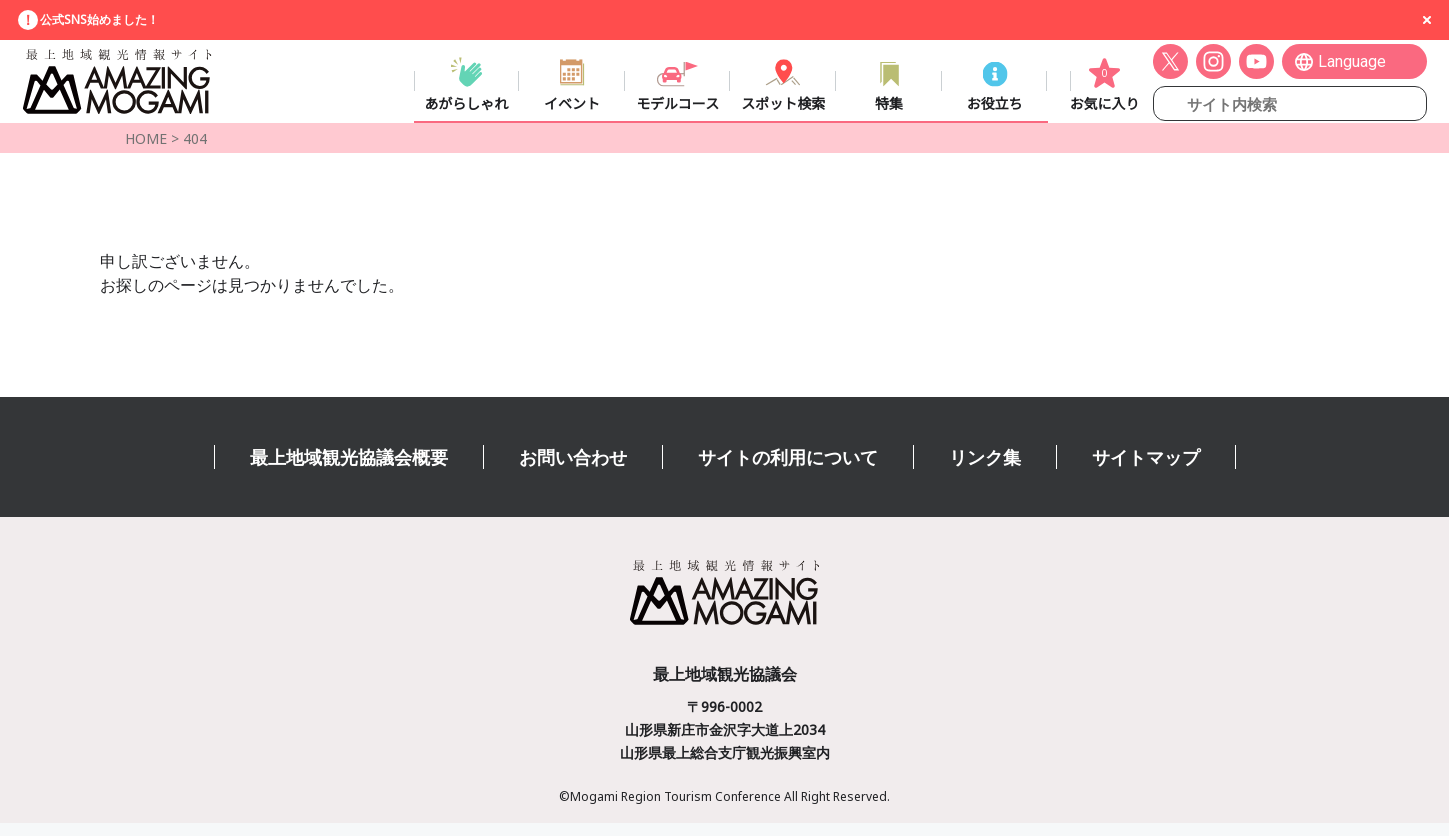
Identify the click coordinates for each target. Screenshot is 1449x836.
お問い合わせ (573, 470)
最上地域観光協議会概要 (349, 470)
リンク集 (985, 470)
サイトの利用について (788, 470)
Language (1352, 66)
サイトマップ (1146, 470)
